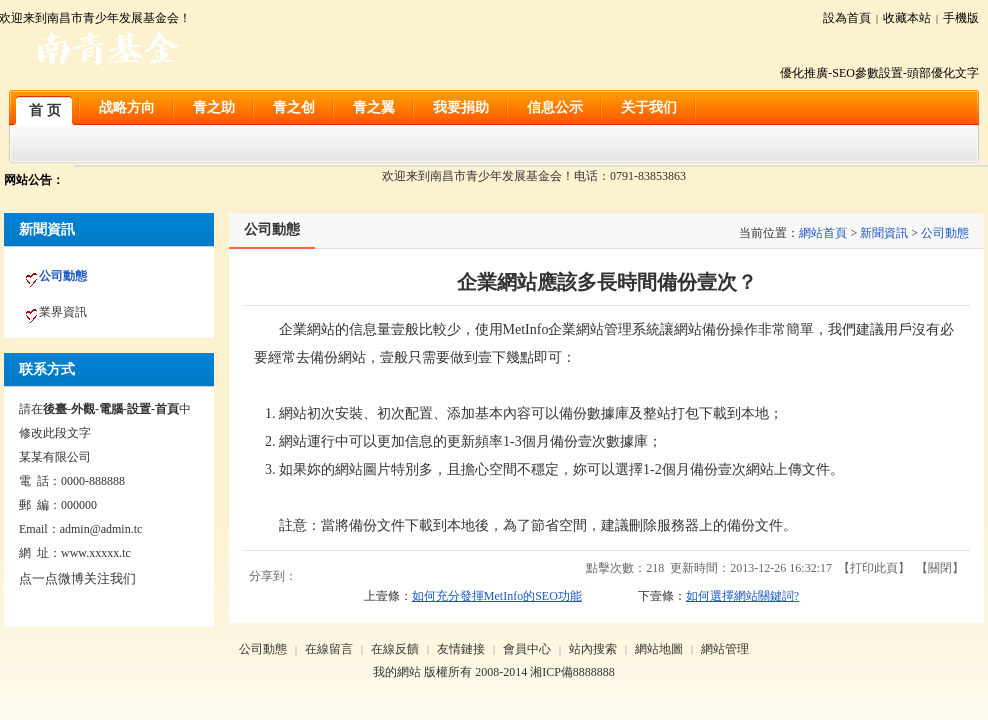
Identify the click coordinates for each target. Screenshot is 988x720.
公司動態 (945, 233)
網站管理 (725, 649)
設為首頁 (847, 18)
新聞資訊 (884, 233)
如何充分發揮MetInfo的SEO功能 (497, 596)
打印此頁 (874, 568)
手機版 (961, 18)
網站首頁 (823, 233)
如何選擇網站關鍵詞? (742, 596)
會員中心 (527, 649)
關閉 (940, 568)
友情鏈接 (461, 649)
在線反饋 (395, 649)
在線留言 (329, 649)
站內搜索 (593, 649)
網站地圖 (659, 649)
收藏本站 (907, 18)
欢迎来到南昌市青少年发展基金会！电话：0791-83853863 (534, 176)
